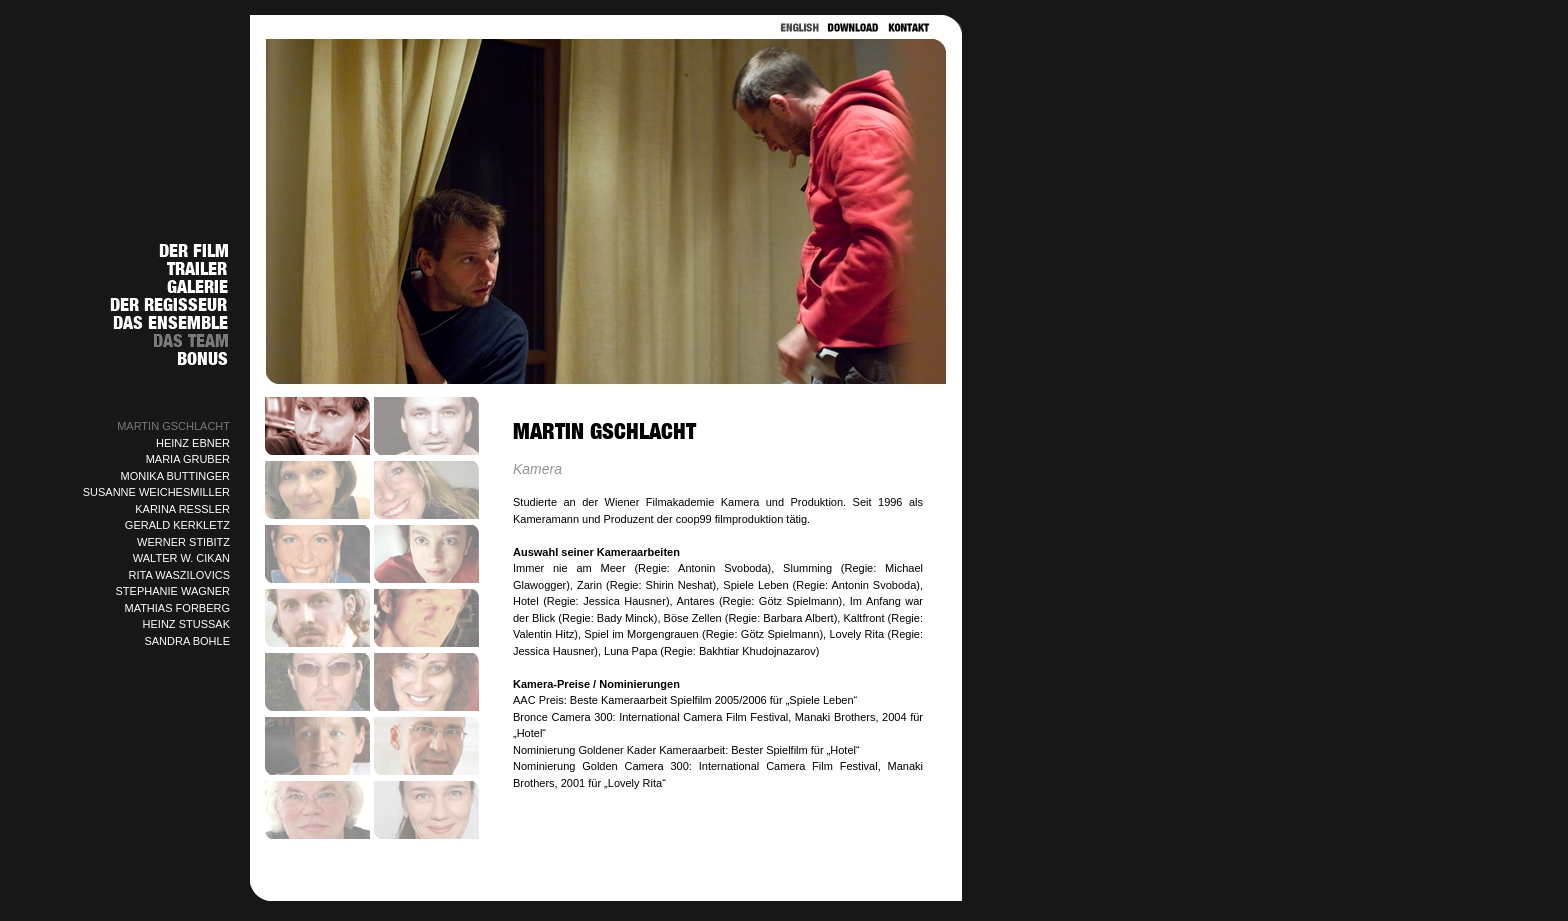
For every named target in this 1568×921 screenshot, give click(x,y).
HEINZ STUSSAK (186, 624)
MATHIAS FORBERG (177, 608)
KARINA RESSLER (182, 509)
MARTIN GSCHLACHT (173, 426)
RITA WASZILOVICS (179, 575)
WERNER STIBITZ (183, 542)
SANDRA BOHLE (187, 641)
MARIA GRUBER (188, 459)
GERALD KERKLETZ (177, 525)
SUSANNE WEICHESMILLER (156, 492)
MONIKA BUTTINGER (175, 476)
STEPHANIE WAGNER (173, 591)
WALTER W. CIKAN (181, 558)
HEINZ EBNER (193, 443)
